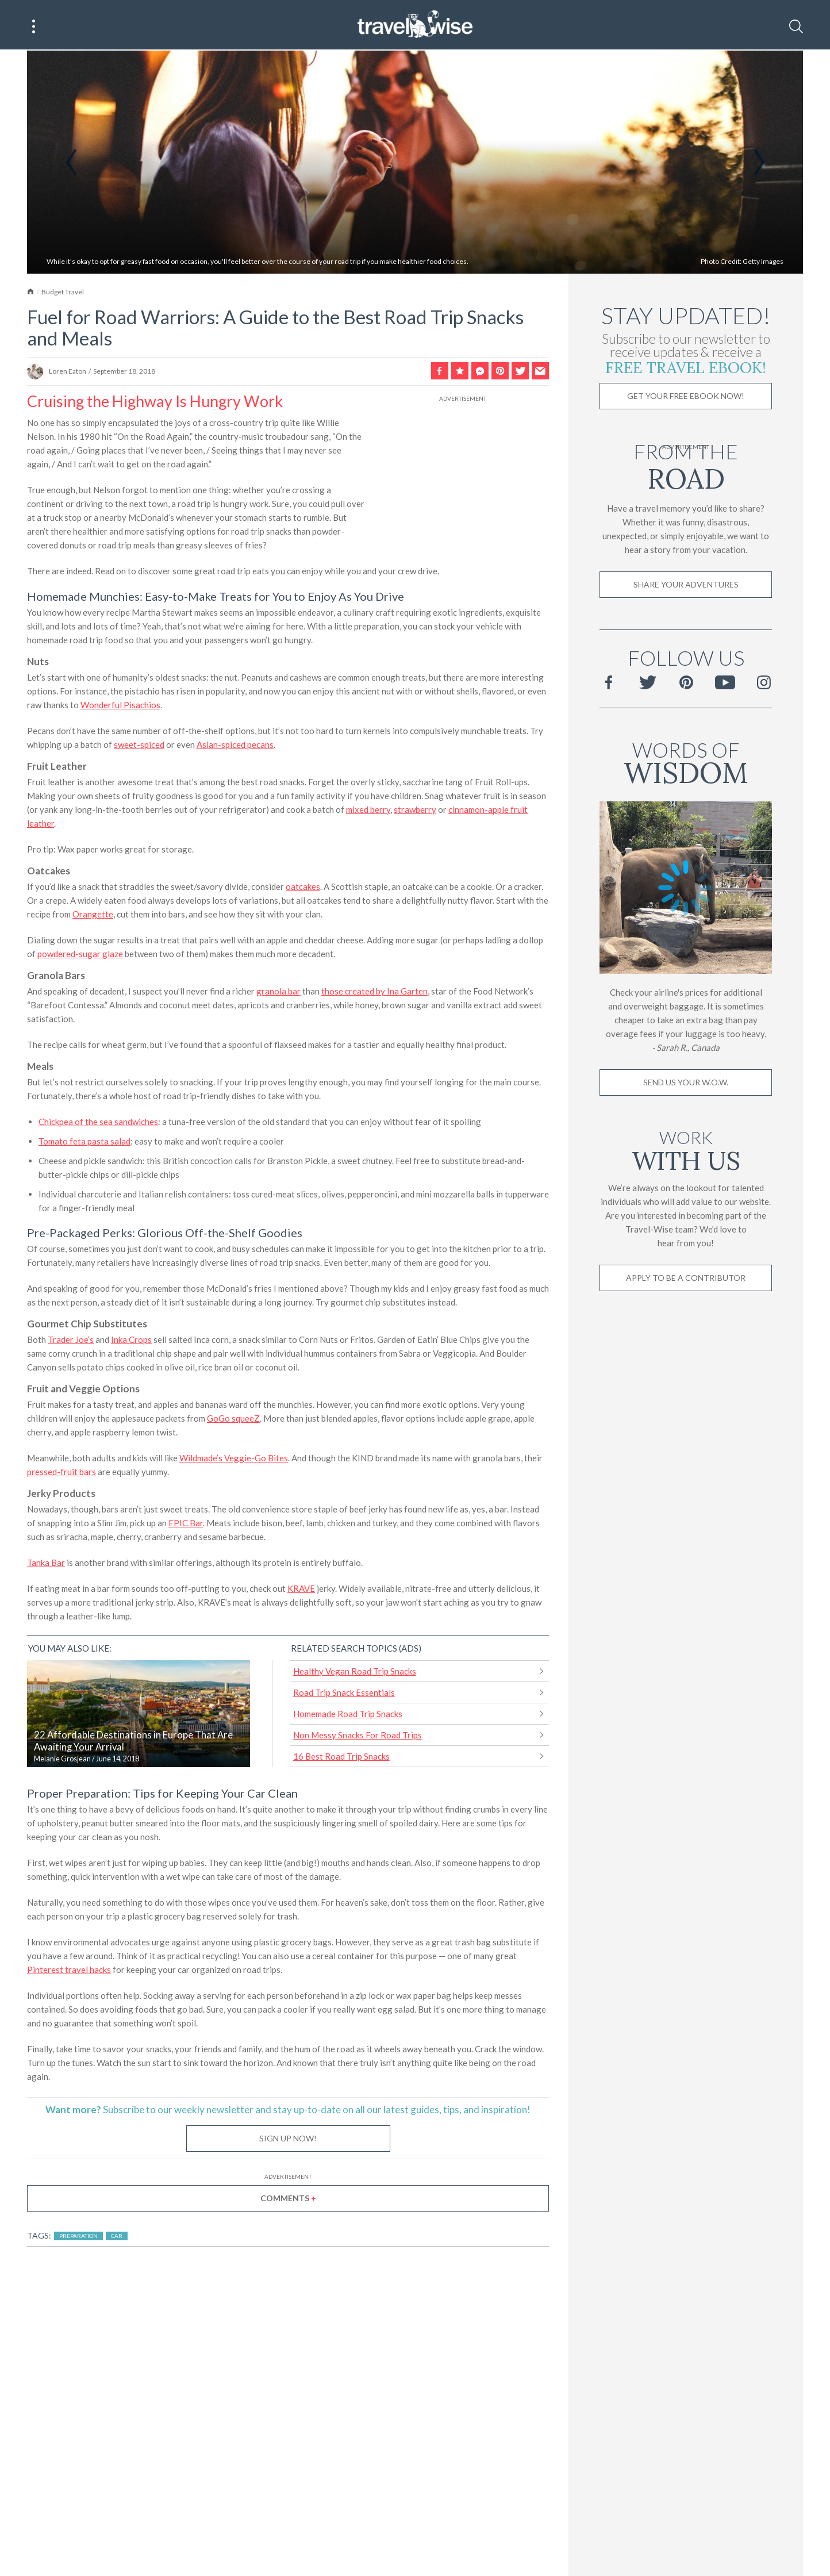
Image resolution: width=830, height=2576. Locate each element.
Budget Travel (62, 293)
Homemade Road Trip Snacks (347, 1715)
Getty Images (763, 263)
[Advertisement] (462, 477)
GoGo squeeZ (233, 1419)
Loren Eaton (67, 372)
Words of (686, 762)
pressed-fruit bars (61, 1473)
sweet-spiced (139, 745)
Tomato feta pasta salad (84, 1142)
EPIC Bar (185, 1524)
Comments (288, 2199)
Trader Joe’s (71, 1340)
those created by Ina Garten (374, 992)
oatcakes (303, 887)
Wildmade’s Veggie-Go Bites (233, 1459)
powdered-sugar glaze (80, 955)
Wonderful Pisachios (120, 706)
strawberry (415, 810)
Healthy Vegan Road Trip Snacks (354, 1672)
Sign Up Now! (288, 2139)
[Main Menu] (34, 26)
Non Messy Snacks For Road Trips (357, 1736)
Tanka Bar (46, 1563)
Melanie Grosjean (62, 1760)
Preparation (78, 2236)
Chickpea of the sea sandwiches (98, 1123)
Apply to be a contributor (686, 1279)
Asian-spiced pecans (235, 745)
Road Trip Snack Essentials (344, 1693)
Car (116, 2236)
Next (759, 163)
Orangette (92, 915)
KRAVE (301, 1589)
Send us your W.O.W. (685, 1083)
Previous (71, 163)
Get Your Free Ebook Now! (685, 397)
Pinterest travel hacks (69, 1970)
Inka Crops (131, 1340)
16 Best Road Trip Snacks (341, 1757)
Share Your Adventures (686, 585)
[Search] (796, 26)
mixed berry (368, 810)
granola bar (278, 992)
